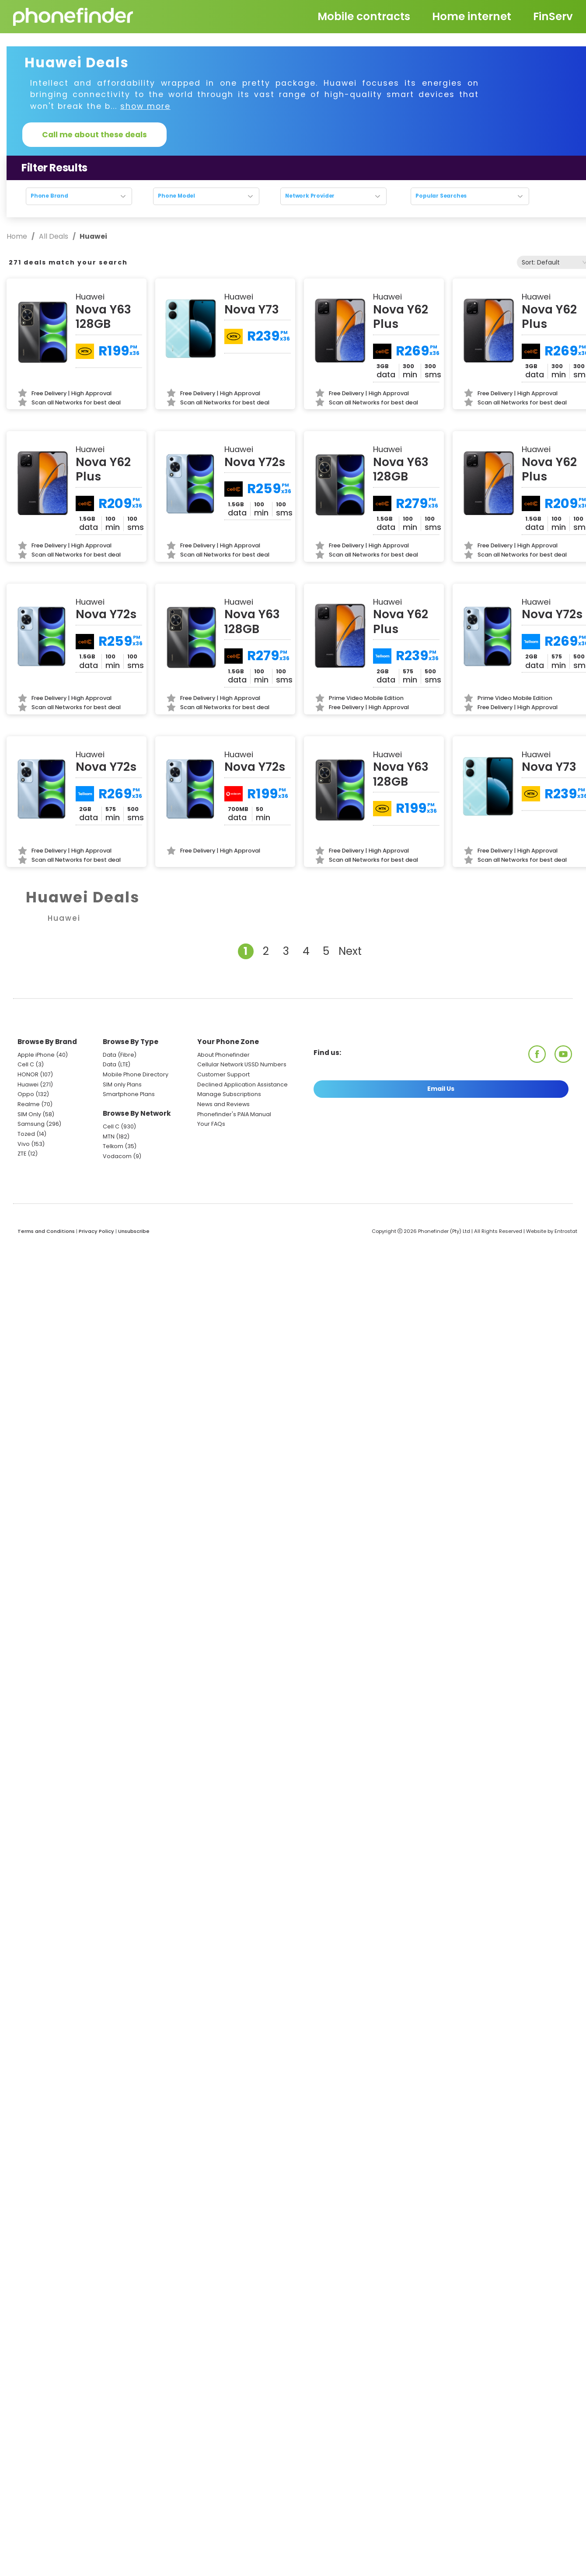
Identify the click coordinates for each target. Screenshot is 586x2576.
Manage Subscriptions (229, 1094)
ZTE (21, 1153)
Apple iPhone (36, 1054)
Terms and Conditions (46, 1231)
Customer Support (223, 1074)
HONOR (27, 1074)
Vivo (23, 1144)
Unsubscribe (134, 1231)
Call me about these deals (94, 134)
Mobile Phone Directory (135, 1074)
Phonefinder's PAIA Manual (234, 1114)
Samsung (31, 1124)
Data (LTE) (116, 1064)
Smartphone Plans (129, 1094)
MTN (109, 1136)
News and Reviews (223, 1104)
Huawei (27, 1084)
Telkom (113, 1146)
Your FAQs (211, 1124)
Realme (28, 1104)
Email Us (440, 1088)
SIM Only (29, 1114)
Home (18, 236)
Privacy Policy (96, 1231)
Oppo (25, 1094)
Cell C (25, 1064)
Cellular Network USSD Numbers (241, 1064)
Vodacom (117, 1156)
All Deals (53, 236)
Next (350, 951)
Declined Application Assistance (242, 1084)
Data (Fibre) (119, 1054)
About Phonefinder (223, 1054)
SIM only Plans (122, 1084)
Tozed (26, 1134)
